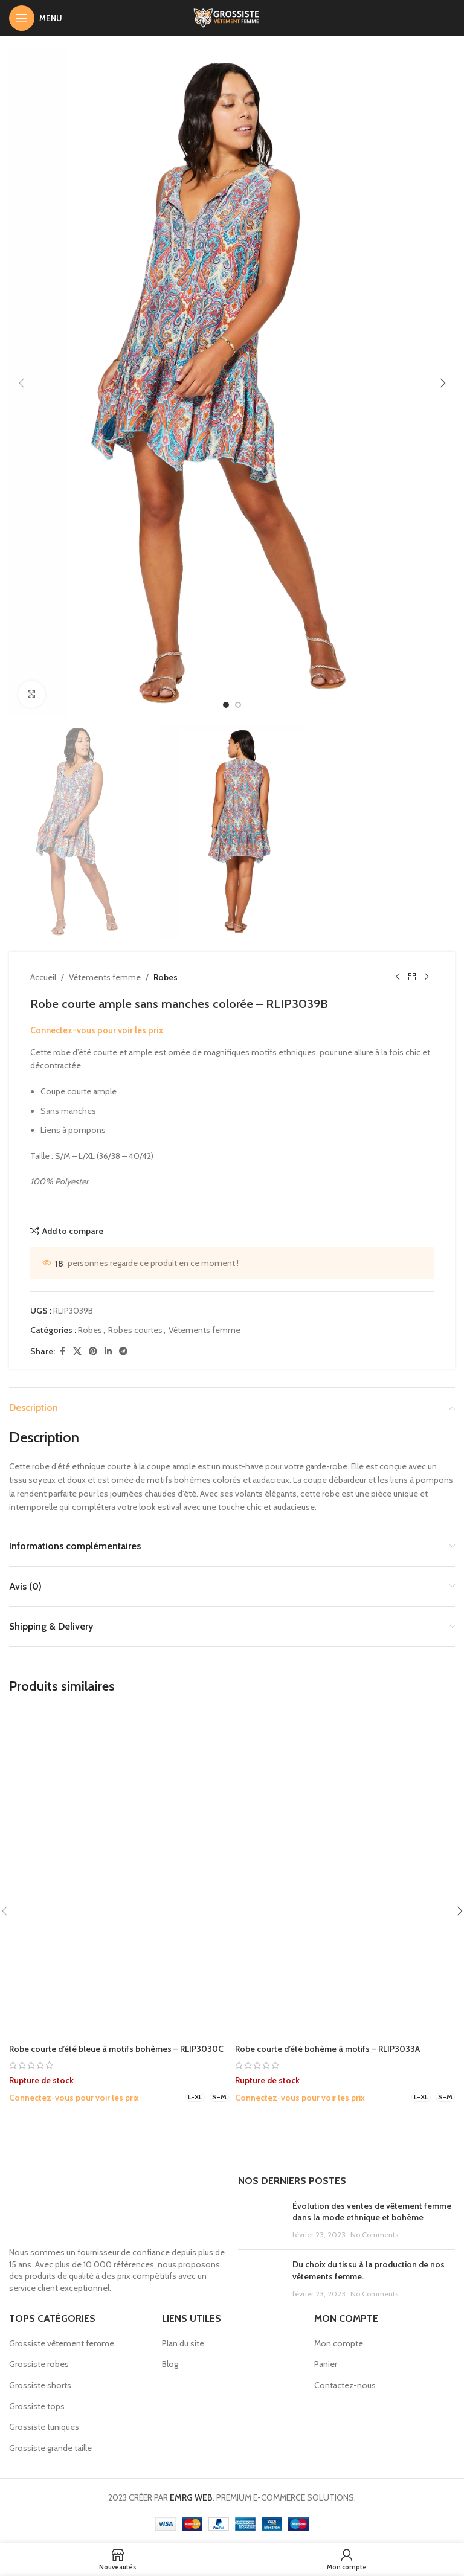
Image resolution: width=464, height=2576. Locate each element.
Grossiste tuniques (44, 2426)
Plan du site (183, 2343)
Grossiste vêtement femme (61, 2343)
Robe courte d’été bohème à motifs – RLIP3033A (327, 2048)
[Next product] (426, 977)
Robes (165, 977)
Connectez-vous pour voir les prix (96, 1030)
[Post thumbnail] (260, 2220)
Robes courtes (135, 1330)
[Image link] (117, 2207)
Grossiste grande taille (50, 2448)
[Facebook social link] (62, 1351)
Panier (325, 2364)
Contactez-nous (345, 2385)
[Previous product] (397, 977)
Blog (170, 2364)
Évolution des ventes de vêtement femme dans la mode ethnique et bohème (371, 2211)
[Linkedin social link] (108, 1351)
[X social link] (77, 1351)
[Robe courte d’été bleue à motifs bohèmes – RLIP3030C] (119, 1873)
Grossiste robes (39, 2364)
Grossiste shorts (40, 2385)
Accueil (43, 977)
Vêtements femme (105, 977)
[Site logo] (232, 16)
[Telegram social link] (123, 1351)
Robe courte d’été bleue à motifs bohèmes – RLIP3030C (116, 2048)
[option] (226, 705)
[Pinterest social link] (93, 1351)
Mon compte (338, 2343)
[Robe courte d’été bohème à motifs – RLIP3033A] (345, 1873)
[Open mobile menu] (35, 18)
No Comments (374, 2234)
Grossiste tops (37, 2406)
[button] (21, 383)
